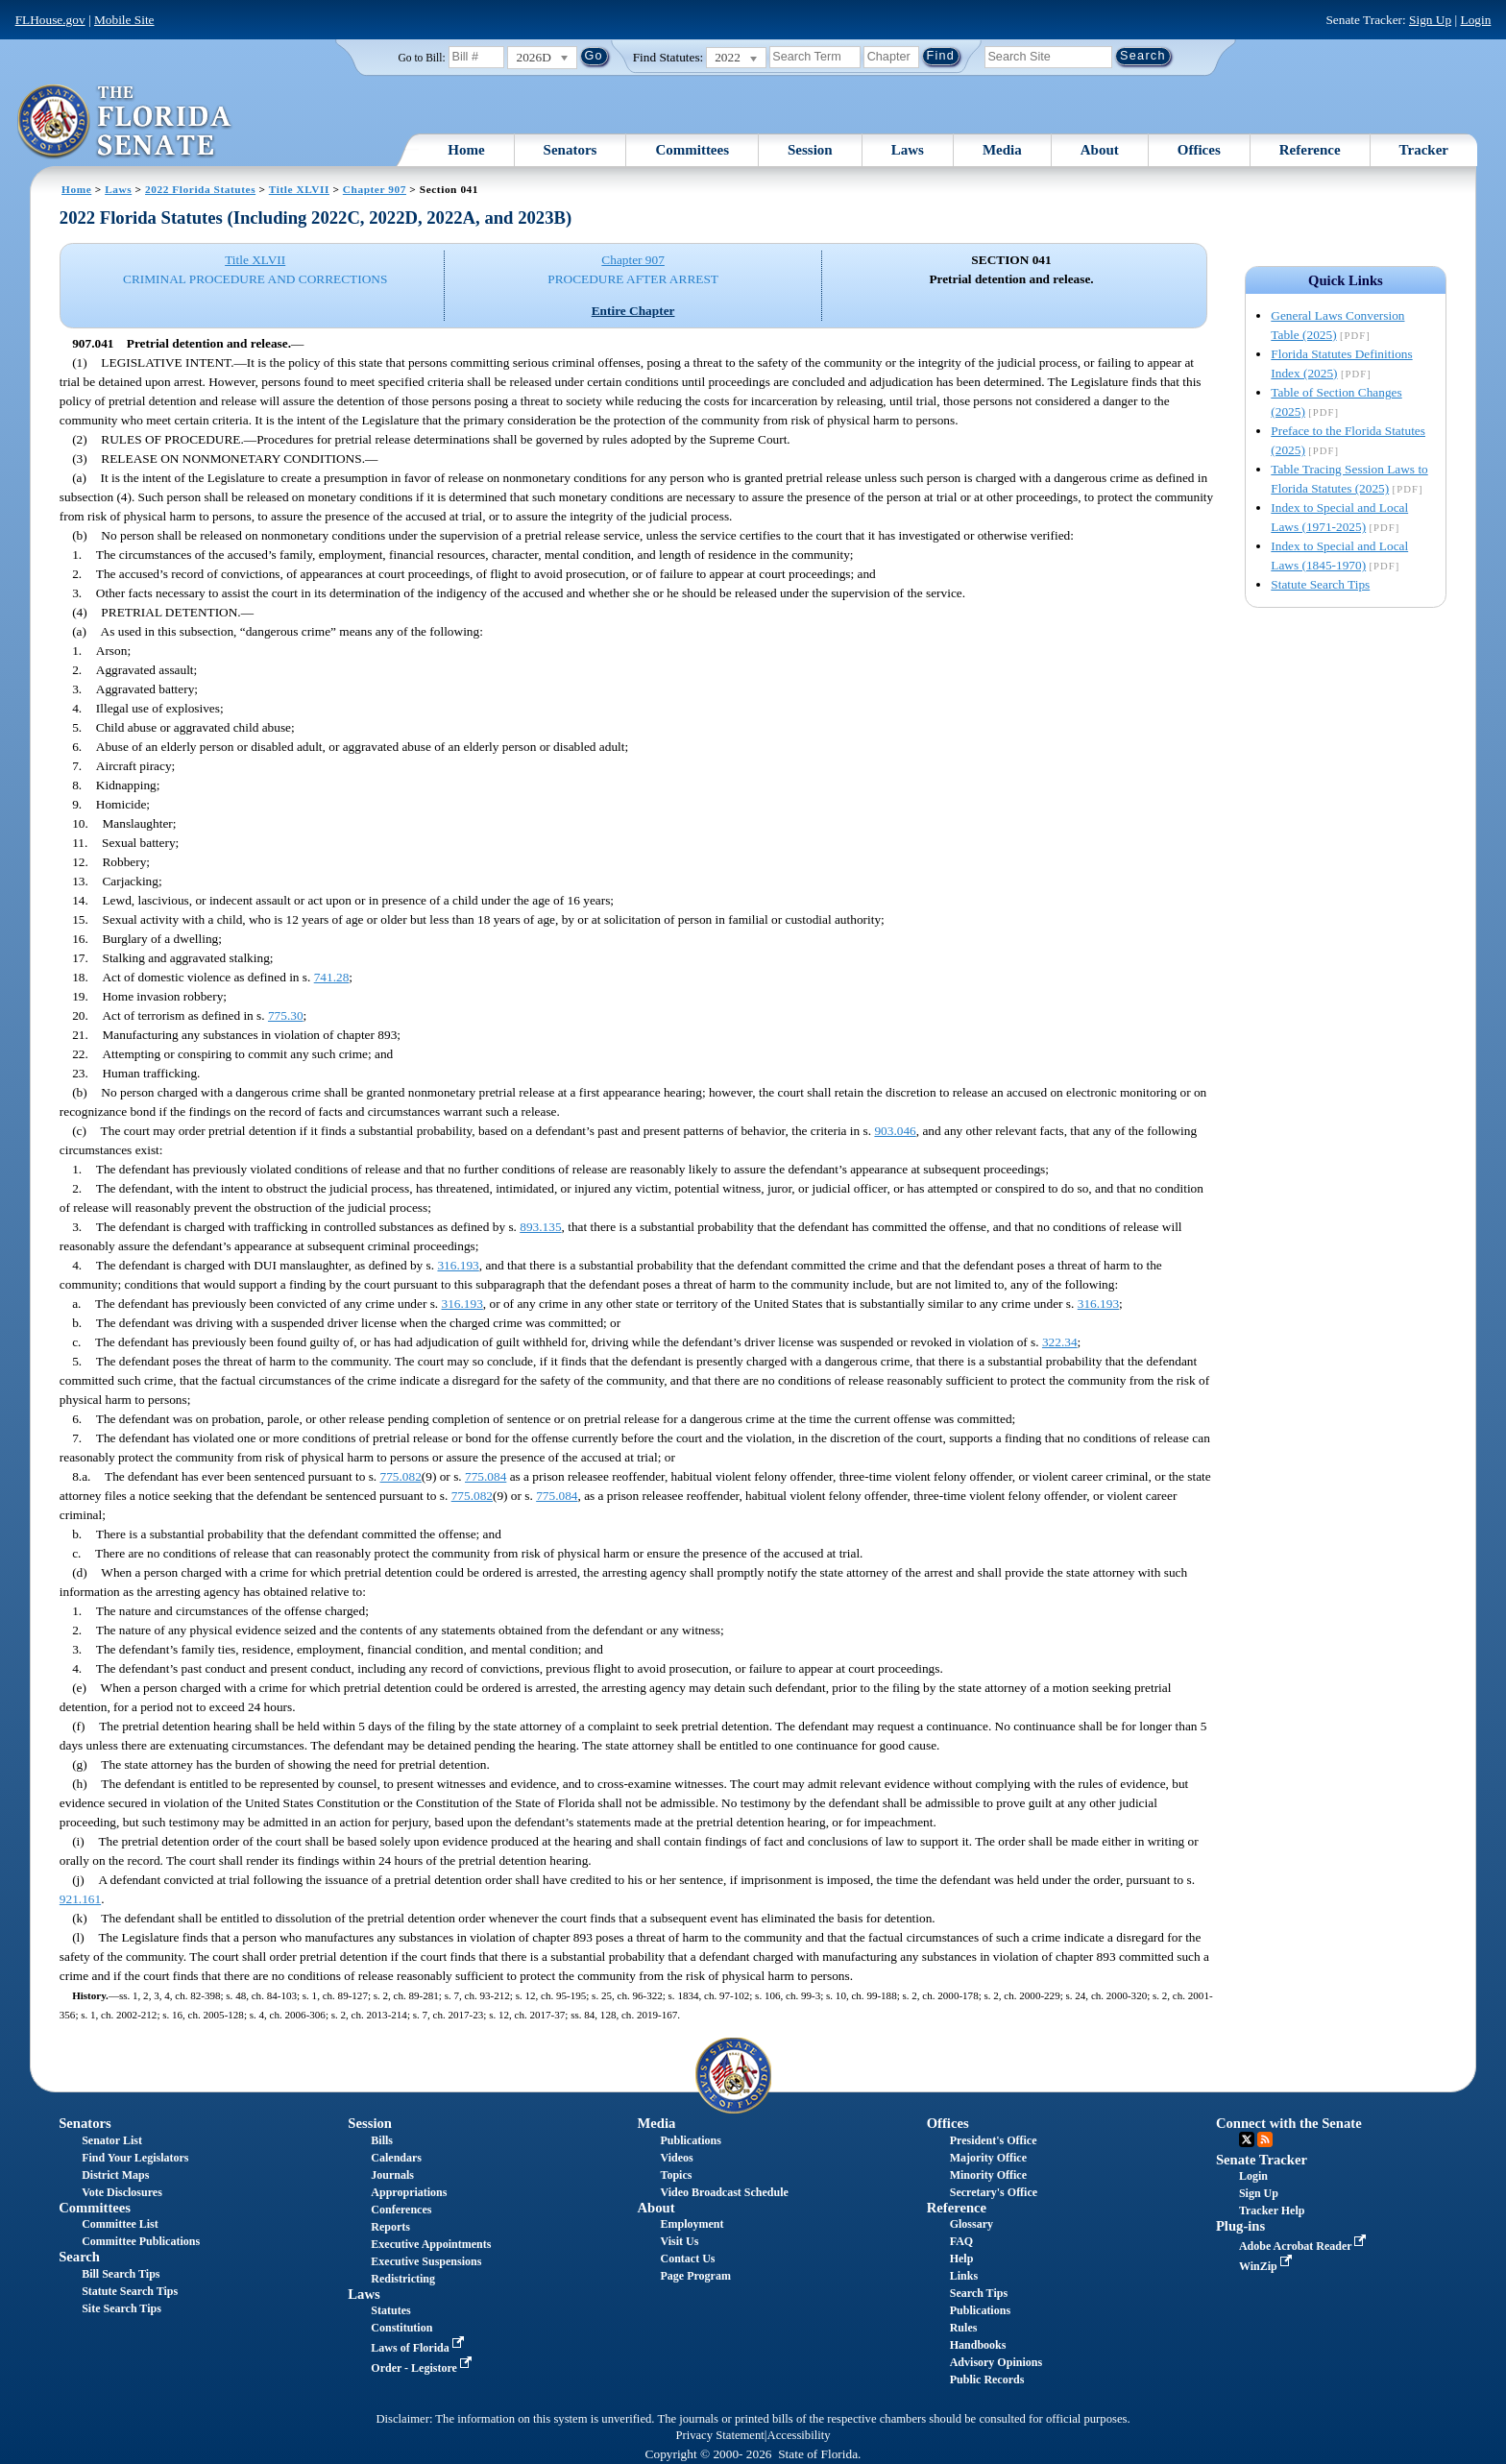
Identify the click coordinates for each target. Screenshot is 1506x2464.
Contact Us (688, 2258)
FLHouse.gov (50, 19)
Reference (1310, 149)
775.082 (401, 1476)
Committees (692, 149)
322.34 (1060, 1342)
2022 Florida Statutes (200, 189)
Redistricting (403, 2278)
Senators (570, 149)
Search (79, 2256)
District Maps (115, 2175)
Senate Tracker (1261, 2159)
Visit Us (680, 2241)
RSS (1265, 2139)
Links (964, 2276)
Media (1002, 149)
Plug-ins (1240, 2226)
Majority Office (988, 2157)
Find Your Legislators (135, 2157)
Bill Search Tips (120, 2274)
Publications (691, 2140)
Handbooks (978, 2345)
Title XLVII (299, 189)
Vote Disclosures (122, 2192)
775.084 (485, 1476)
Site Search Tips (121, 2308)
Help (962, 2258)
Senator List (112, 2140)
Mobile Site (124, 19)
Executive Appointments (431, 2244)
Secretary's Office (993, 2192)
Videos (677, 2157)
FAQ (961, 2241)
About (1100, 149)
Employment (692, 2224)
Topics (676, 2175)
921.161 (80, 1899)
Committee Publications (141, 2241)
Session (810, 149)
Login (1475, 19)
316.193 (457, 1265)
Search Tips (979, 2293)
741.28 (332, 977)
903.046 (894, 1130)
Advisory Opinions (996, 2362)
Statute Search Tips (1320, 584)
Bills (382, 2140)
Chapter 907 (374, 189)
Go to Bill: (421, 57)
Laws (907, 149)
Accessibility (799, 2435)
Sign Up (1430, 19)
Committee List (120, 2224)
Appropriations (409, 2192)
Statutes (390, 2310)
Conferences (401, 2209)
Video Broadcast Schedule (725, 2192)
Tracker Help (1272, 2210)
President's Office (993, 2140)
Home (466, 149)
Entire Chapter (633, 310)
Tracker (1423, 149)
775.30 (286, 1015)
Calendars (396, 2157)
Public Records (987, 2379)
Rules (964, 2327)
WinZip (1267, 2266)
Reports (390, 2227)
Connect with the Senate (1289, 2123)
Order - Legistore (423, 2368)
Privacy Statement (719, 2435)
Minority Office (988, 2175)
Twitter (1246, 2139)
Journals (392, 2175)
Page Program (696, 2276)
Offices (1199, 149)
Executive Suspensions (426, 2261)
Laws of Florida (419, 2348)
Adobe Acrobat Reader (1305, 2246)
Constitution (401, 2327)
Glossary (971, 2224)
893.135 (540, 1227)
